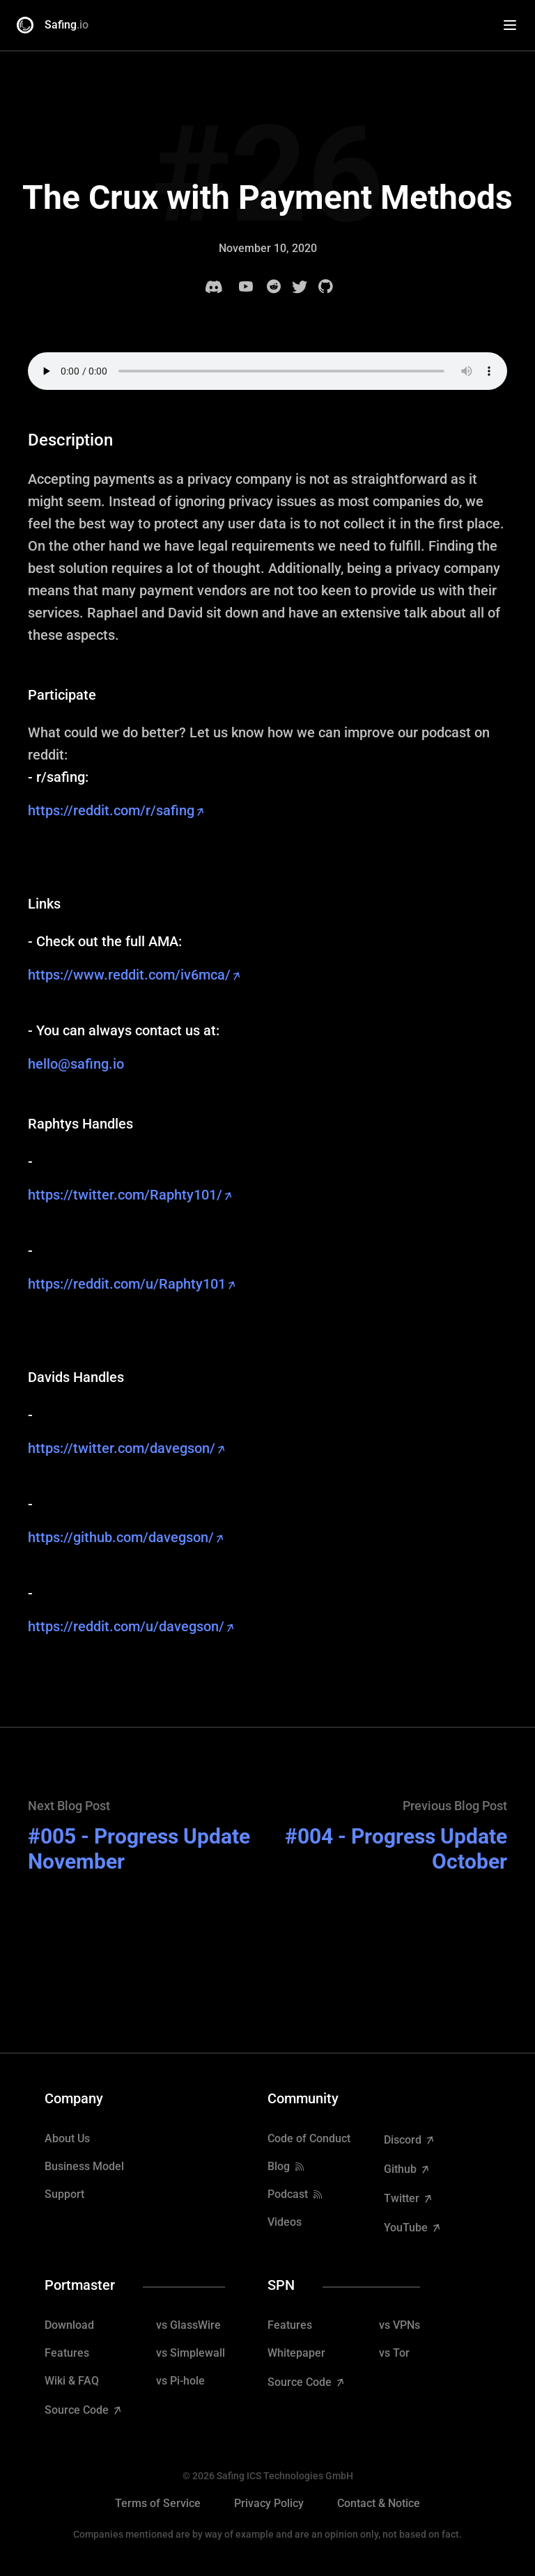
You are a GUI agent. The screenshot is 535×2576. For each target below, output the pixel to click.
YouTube (407, 2227)
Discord (404, 2139)
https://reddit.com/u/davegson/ (126, 1626)
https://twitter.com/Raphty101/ (125, 1194)
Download (69, 2325)
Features (67, 2352)
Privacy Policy (269, 2503)
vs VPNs (399, 2325)
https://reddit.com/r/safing (111, 810)
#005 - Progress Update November (139, 1849)
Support (64, 2194)
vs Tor (394, 2352)
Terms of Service (158, 2503)
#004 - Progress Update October (396, 1849)
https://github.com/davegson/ (121, 1537)
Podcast (288, 2194)
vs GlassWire (188, 2325)
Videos (285, 2222)
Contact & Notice (378, 2503)
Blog (279, 2166)
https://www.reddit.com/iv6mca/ (129, 974)
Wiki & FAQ (72, 2380)
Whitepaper (296, 2352)
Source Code (78, 2410)
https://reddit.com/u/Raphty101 (127, 1283)
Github (401, 2169)
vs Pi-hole (180, 2380)
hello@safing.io (76, 1063)
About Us (67, 2138)
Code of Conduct (309, 2138)
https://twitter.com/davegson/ (121, 1448)
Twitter (403, 2198)
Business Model (84, 2166)
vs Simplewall (190, 2352)
